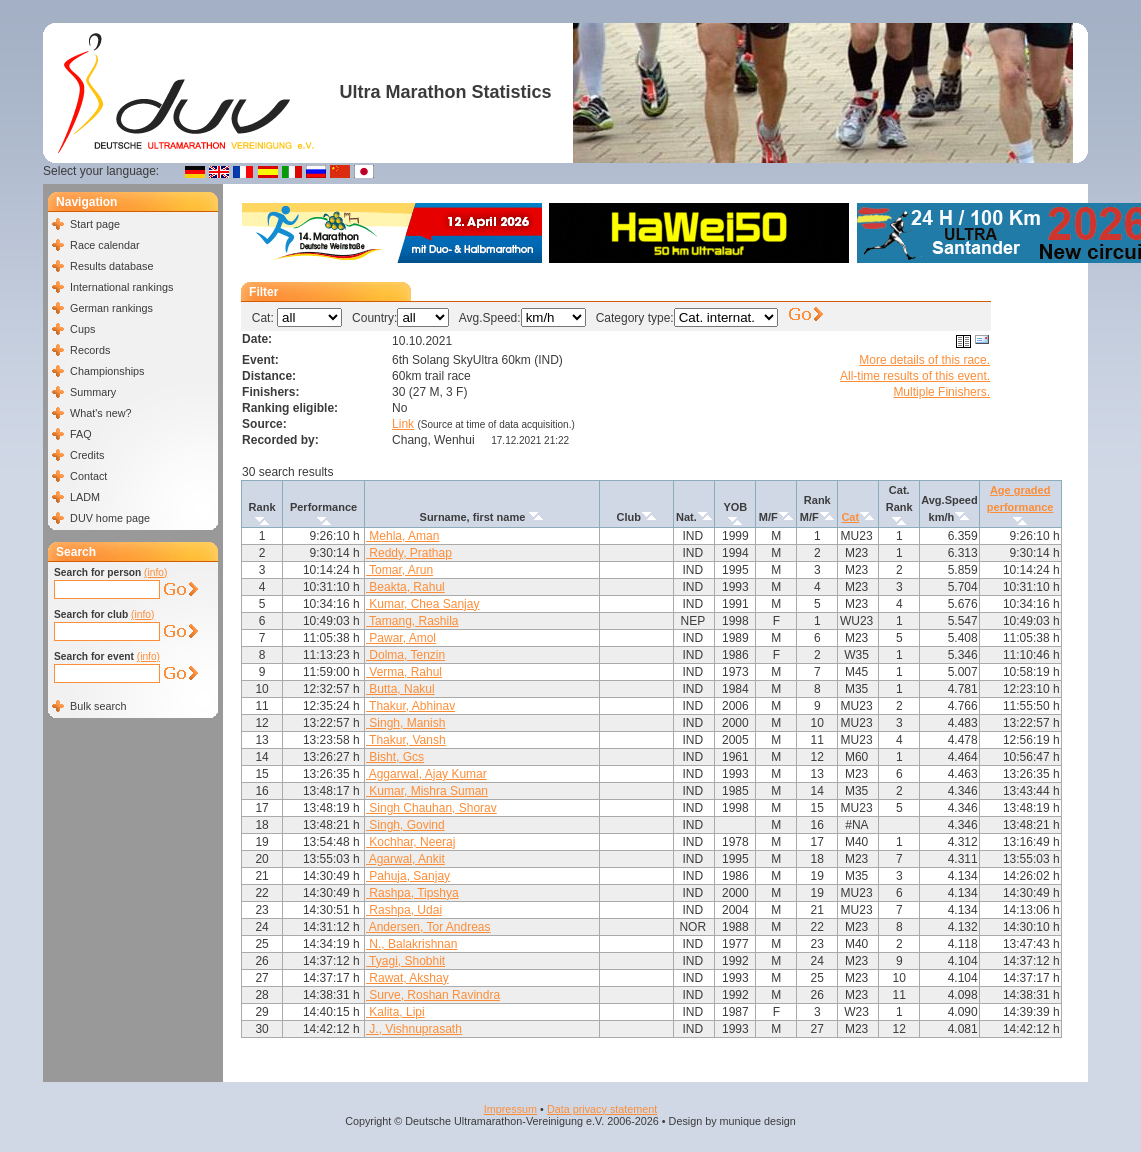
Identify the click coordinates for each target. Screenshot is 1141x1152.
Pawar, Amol (401, 638)
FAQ (81, 434)
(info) (155, 572)
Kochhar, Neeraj (410, 842)
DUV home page (110, 518)
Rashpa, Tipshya (412, 893)
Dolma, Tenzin (405, 655)
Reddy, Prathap (409, 553)
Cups (82, 329)
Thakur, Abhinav (410, 706)
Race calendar (105, 245)
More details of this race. (924, 360)
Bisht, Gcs (395, 757)
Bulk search (98, 706)
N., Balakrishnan (411, 944)
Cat (850, 517)
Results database (111, 266)
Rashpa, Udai (404, 910)
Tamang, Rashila (412, 621)
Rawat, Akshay (407, 978)
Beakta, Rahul (405, 587)
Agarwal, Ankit (405, 859)
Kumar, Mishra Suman (427, 791)
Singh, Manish (405, 723)
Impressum (510, 1109)
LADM (85, 497)
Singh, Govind (405, 825)
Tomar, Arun (399, 570)
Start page (95, 224)
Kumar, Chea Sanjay (422, 604)
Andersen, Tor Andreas (428, 927)
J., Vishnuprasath (414, 1029)
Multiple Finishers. (941, 392)
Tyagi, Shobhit (405, 961)
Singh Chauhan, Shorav (431, 808)
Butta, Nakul (400, 689)
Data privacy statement (602, 1109)
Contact (88, 476)
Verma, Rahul (404, 672)
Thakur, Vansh (406, 740)
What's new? (100, 413)
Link (403, 424)
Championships (107, 371)
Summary (93, 392)
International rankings (121, 287)
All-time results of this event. (915, 376)
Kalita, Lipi (395, 1012)
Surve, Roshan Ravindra (433, 995)
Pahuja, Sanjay (408, 876)
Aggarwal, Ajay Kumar (426, 774)
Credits (87, 455)
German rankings (111, 308)
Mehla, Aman (402, 536)
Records (90, 350)
